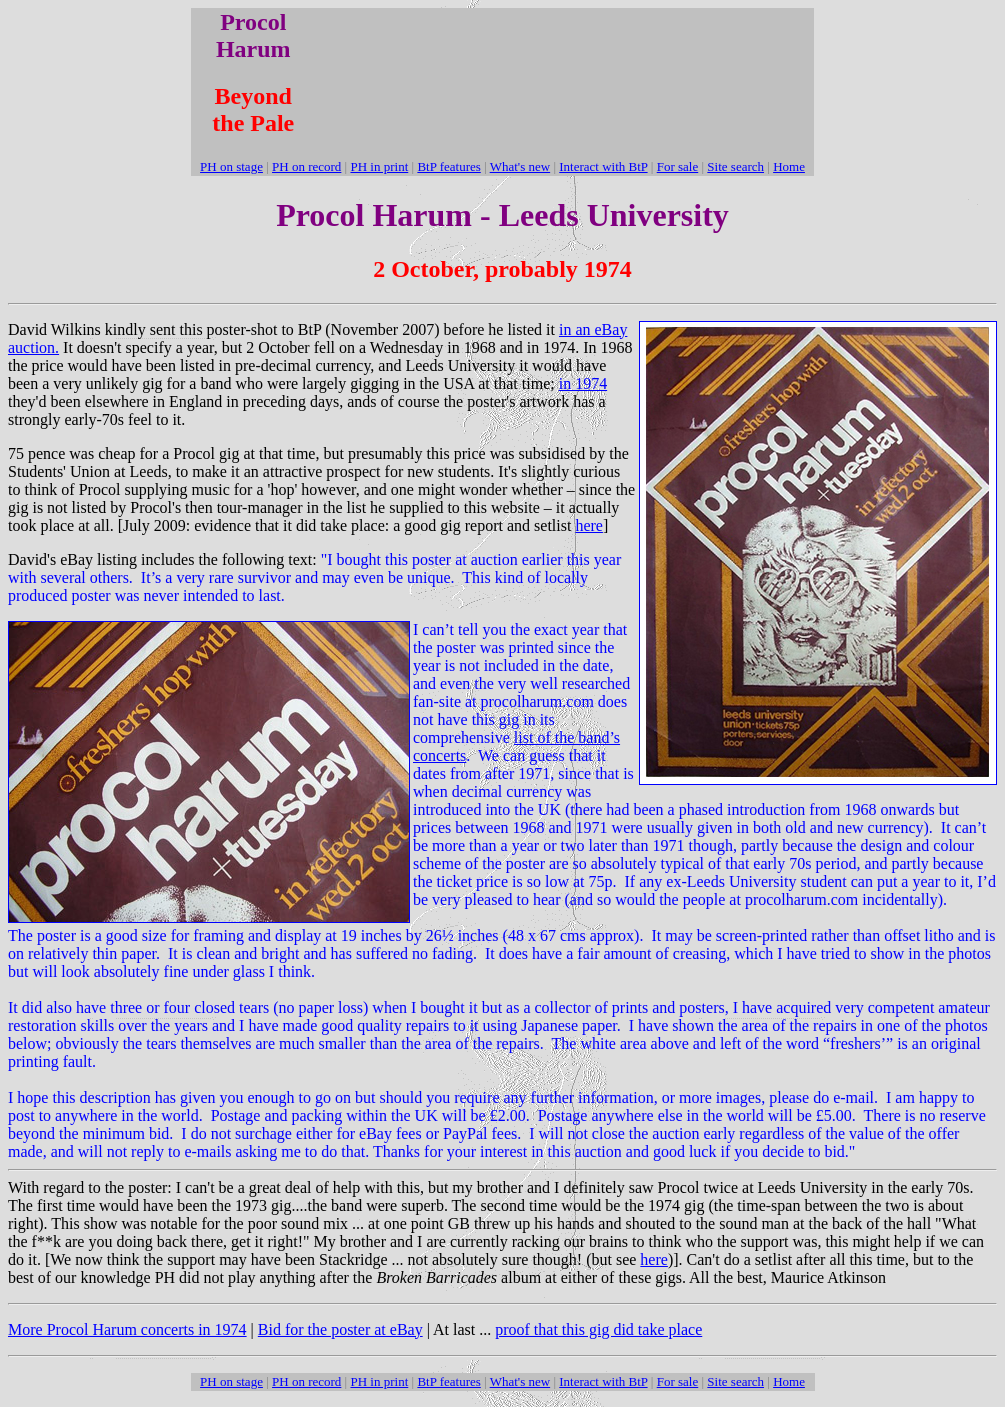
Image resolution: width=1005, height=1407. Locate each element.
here (589, 525)
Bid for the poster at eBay (340, 1329)
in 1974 (583, 383)
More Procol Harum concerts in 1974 (127, 1329)
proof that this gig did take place (598, 1329)
